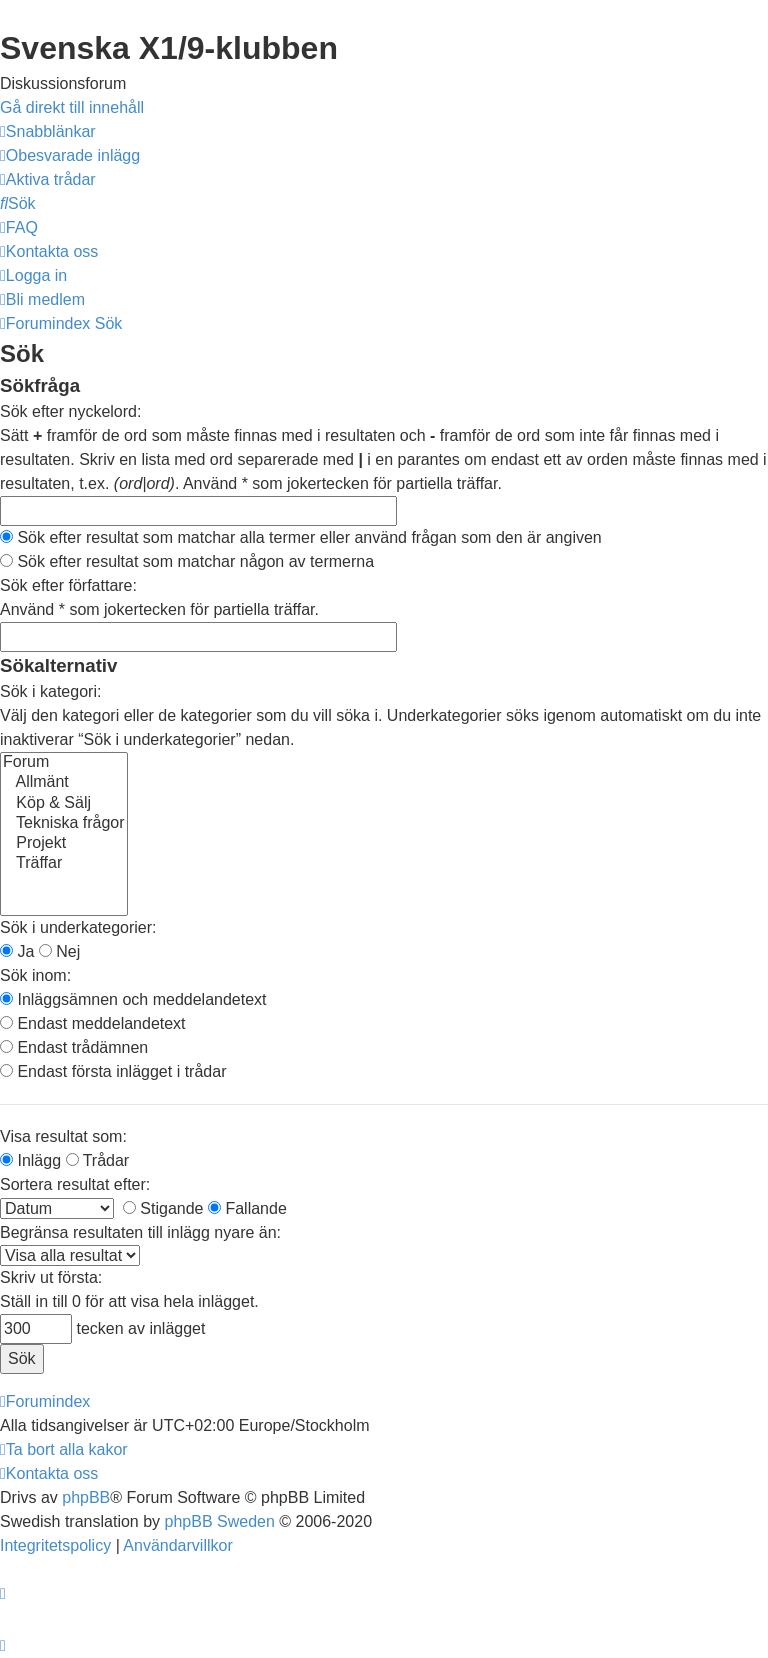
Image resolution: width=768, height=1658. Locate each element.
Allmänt (64, 783)
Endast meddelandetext (93, 1023)
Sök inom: (35, 975)
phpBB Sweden (220, 1521)
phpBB (86, 1497)
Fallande (247, 1208)
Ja (17, 951)
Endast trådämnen (74, 1047)
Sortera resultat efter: (75, 1184)
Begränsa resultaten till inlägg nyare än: (140, 1232)
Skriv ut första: (51, 1277)
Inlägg (30, 1160)
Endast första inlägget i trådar (113, 1071)
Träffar (64, 864)
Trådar (98, 1160)
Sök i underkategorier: (78, 927)
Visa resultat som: (63, 1136)
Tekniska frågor (64, 824)
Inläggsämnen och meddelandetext (133, 999)
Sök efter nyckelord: (70, 411)
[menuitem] (70, 155)
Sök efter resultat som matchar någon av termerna (187, 561)
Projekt (64, 844)
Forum (64, 763)
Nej (59, 951)
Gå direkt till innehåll (72, 107)
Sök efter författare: (68, 585)
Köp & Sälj (64, 804)
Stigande (163, 1208)
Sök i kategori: (50, 691)
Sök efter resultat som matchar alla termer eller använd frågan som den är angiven (301, 537)
